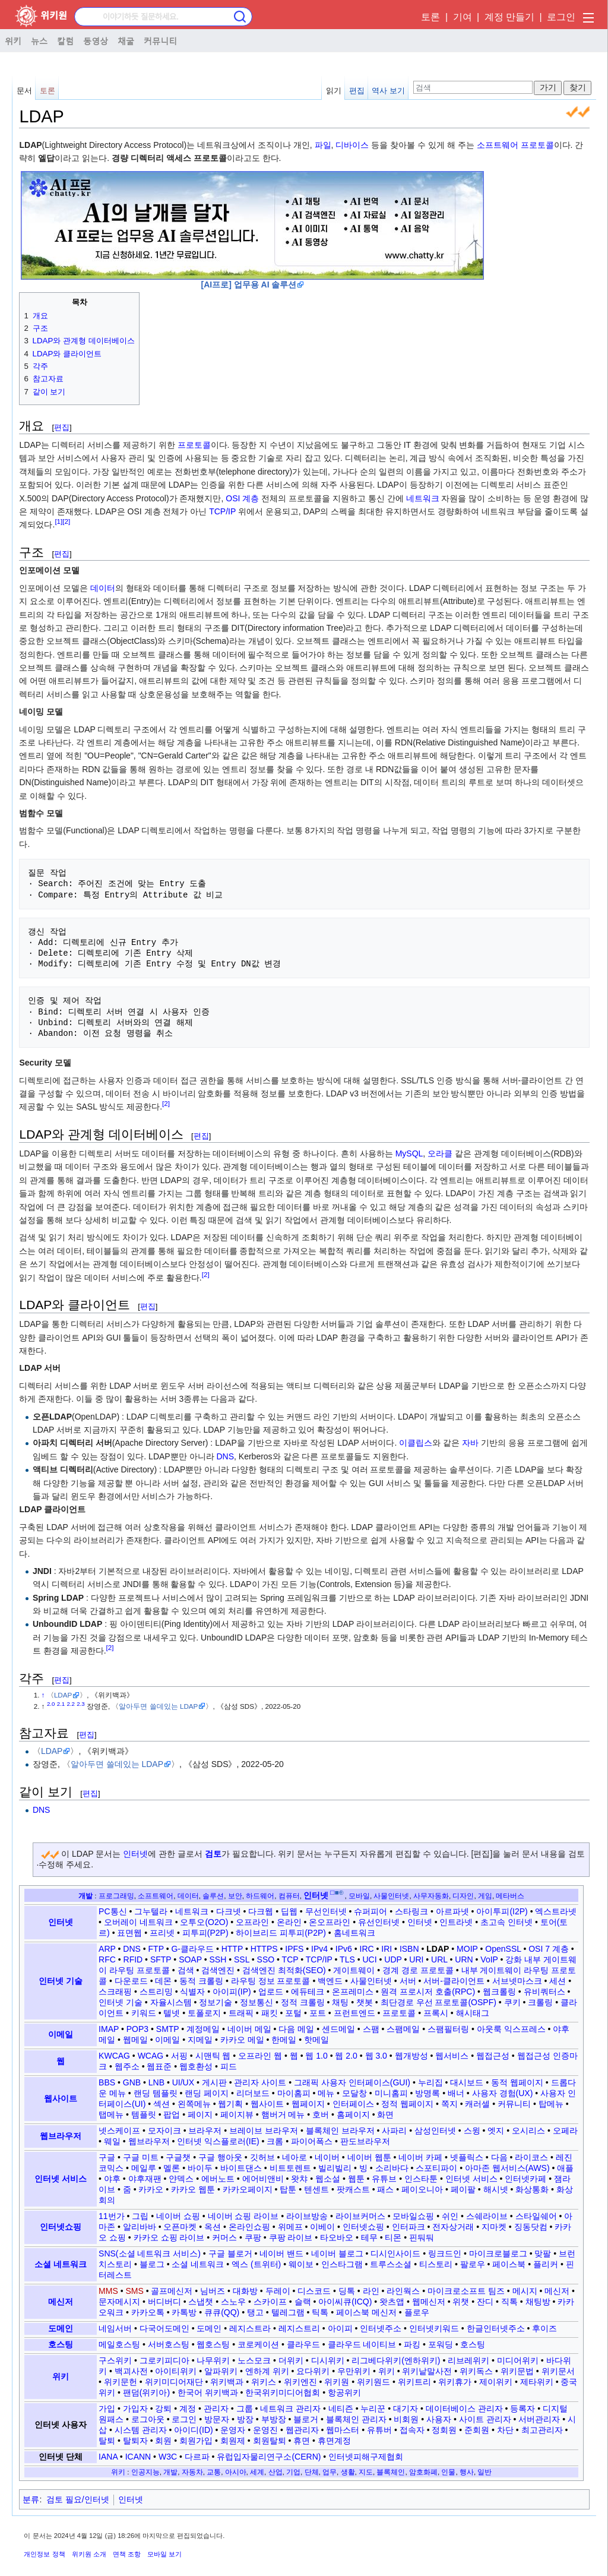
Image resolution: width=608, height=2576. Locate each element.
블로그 (152, 2264)
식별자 (192, 1991)
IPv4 (319, 1949)
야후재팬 (145, 2178)
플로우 (416, 2312)
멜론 (171, 2168)
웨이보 (301, 2264)
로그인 (561, 17)
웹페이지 (308, 2104)
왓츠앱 (391, 2301)
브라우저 (204, 2130)
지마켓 (494, 2227)
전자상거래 (453, 2227)
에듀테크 (307, 1991)
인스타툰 (421, 2178)
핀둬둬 (421, 2237)
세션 (557, 1981)
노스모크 (254, 2360)
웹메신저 (428, 2301)
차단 (505, 2430)
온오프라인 (329, 1922)
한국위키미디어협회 (282, 2392)
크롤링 (540, 2002)
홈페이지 (353, 2114)
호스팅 (60, 2344)
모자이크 (164, 2130)
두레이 (277, 2291)
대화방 (245, 2291)
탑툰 (288, 2189)
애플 (565, 2168)
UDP (392, 1959)
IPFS (294, 1949)
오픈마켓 (180, 2227)
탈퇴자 (135, 2440)
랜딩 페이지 (207, 2093)
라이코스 (531, 2157)
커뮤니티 (160, 40)
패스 (385, 2189)
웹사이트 (60, 2098)
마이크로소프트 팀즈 (466, 2291)
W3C (168, 2456)
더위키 (290, 2360)
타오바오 (336, 2237)
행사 (467, 2472)
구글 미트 (141, 2157)
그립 (140, 2216)
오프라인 (252, 1922)
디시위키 (327, 2360)
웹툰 (356, 2178)
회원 (163, 2440)
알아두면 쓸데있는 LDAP (158, 1706)
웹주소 (127, 2066)
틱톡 (320, 2312)
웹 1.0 (316, 2055)
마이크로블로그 (498, 2253)
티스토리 (435, 2264)
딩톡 (346, 2291)
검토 (213, 1853)
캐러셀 (477, 2104)
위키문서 (558, 2371)
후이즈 (544, 2328)
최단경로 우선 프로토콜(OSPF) (438, 2002)
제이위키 (495, 2382)
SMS (134, 2291)
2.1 (61, 1704)
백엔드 (330, 1981)
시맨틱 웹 (213, 2055)
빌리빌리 (335, 2168)
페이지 (200, 2114)
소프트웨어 (497, 145)
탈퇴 (107, 2440)
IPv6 (343, 1949)
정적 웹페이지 (407, 2104)
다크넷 (228, 1911)
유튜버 (379, 2430)
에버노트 (218, 2178)
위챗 (460, 2301)
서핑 (179, 2055)
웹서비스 (451, 2055)
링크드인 (444, 2253)
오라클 (440, 1153)
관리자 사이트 (260, 2082)
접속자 (412, 2430)
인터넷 (135, 1853)
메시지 (524, 2291)
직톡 (509, 2301)
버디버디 (164, 2301)
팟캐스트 (353, 2189)
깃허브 (262, 2157)
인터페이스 (353, 2104)
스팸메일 (403, 2029)
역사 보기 (388, 90)
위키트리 (414, 2382)
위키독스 (476, 2371)
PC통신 (112, 1911)
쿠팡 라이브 (291, 2237)
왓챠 (299, 2178)
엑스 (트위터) (256, 2264)
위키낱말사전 (427, 2371)
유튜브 (384, 2178)
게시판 (214, 2082)
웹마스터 (342, 2430)
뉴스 (39, 40)
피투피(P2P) (205, 1932)
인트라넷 (456, 1922)
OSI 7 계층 (548, 1949)
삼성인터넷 (435, 2130)
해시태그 (472, 2013)
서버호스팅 (168, 2344)
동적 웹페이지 (517, 2082)
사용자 (438, 2419)
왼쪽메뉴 (194, 2104)
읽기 (333, 90)
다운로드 (131, 1981)
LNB (156, 2082)
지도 (366, 2472)
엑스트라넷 (556, 1911)
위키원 (336, 2382)
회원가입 (196, 2440)
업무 (329, 2472)
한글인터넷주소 (496, 2328)
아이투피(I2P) (501, 1911)
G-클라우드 (192, 1949)
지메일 (200, 2039)
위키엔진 (300, 2382)
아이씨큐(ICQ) (345, 2301)
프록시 (435, 2013)
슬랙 (302, 2301)
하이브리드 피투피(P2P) (281, 1932)
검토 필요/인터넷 (77, 2499)
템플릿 (143, 2114)
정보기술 (215, 2002)
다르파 (197, 2456)
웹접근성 (492, 2055)
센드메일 (338, 2029)
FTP (156, 1949)
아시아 (235, 2472)
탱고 (255, 2312)
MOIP (467, 1949)
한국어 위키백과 (208, 2392)
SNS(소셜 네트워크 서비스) (150, 2253)
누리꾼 (372, 2408)
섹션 (161, 2104)
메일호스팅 (119, 2344)
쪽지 (449, 2104)
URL (439, 1959)
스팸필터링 (448, 2029)
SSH (217, 1959)
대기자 (405, 2408)
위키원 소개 (89, 2554)
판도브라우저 (365, 2141)
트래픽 (241, 2013)
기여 (462, 17)
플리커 (545, 2264)
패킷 (269, 2013)
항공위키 (344, 2392)
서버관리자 (539, 2419)
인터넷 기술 (61, 1981)
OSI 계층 (242, 498)
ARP (107, 1949)
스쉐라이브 (487, 2216)
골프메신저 (171, 2291)
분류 (31, 2499)
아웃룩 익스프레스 (511, 2029)
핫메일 (316, 2039)
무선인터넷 (326, 1911)
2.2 (70, 1704)
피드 (228, 2066)
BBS (107, 2082)
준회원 (476, 2430)
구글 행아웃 (220, 2157)
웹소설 (327, 2178)
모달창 (354, 2093)
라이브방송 (307, 2216)
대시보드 (466, 2082)
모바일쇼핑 (413, 2216)
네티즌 (340, 2408)
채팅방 (537, 2301)
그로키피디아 (164, 2360)
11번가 (112, 2216)
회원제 (232, 2440)
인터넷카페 (525, 2178)
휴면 (301, 2440)
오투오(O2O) (204, 1922)
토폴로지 (204, 2013)
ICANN (138, 2456)
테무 (369, 2237)
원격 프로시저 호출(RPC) (428, 1991)
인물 (448, 2472)
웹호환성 (196, 2066)
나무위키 (213, 2360)
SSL (241, 1959)
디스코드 (314, 2291)
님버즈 (212, 2291)
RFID (133, 1959)
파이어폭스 (311, 2141)
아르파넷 (452, 1911)
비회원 (406, 2419)
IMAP (109, 2029)
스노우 (233, 2301)
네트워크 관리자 (290, 2408)
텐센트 (316, 2189)
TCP (290, 1959)
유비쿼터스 (544, 1991)
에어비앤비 (263, 2178)
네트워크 (422, 498)
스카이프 (270, 2301)
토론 (430, 17)
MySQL (409, 1153)
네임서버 (115, 2328)
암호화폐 (423, 2472)
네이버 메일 (249, 2029)
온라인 (289, 1922)
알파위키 (221, 2371)
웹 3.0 (376, 2055)
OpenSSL (503, 1949)
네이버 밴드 (281, 2253)
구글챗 (178, 2157)
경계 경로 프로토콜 (418, 1970)
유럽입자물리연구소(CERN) (269, 2456)
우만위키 (353, 2371)
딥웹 (289, 1911)
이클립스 (415, 1442)
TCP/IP (222, 511)
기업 (293, 2472)
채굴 (126, 40)
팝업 (171, 2114)
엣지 (495, 2130)
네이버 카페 (420, 2157)
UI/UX (183, 2082)
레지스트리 (299, 2328)
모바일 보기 (164, 2554)
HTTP (232, 1949)
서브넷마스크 (517, 1981)
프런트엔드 (354, 2013)
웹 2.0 (346, 2055)
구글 (107, 2157)
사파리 (394, 2130)
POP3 (137, 2029)
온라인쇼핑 (249, 2227)
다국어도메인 (164, 2328)
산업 (275, 2472)
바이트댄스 (241, 2168)
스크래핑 (115, 1991)
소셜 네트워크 (60, 2264)
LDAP (63, 1695)
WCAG (151, 2055)
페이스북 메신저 (366, 2312)
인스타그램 (342, 2264)
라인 (371, 2291)
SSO (266, 1959)
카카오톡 (147, 2312)
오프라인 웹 (260, 2055)
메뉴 (326, 2093)
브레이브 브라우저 (263, 2130)
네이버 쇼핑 (178, 2216)
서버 (408, 1981)
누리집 (430, 2082)
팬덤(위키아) (146, 2392)
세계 (257, 2472)
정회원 (444, 2430)
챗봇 (364, 2002)
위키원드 (373, 2382)
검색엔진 (218, 1970)
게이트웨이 (354, 1970)
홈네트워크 (354, 1932)
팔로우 (472, 2264)
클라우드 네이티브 (362, 2344)
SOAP (190, 1959)
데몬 (163, 1981)
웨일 (112, 2141)
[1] (58, 522)
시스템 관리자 (141, 2430)
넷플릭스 (466, 2157)
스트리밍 (156, 1991)
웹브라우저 (60, 2136)
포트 (317, 2013)
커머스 (224, 2237)
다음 (499, 2157)
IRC (367, 1949)
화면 (385, 2114)
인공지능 (145, 2472)
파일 (323, 145)
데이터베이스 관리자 (464, 2408)
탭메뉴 (111, 2114)
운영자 (232, 2430)
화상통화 (532, 2189)
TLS (347, 1959)
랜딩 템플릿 (156, 2093)
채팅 (340, 2002)
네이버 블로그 (337, 2253)
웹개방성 (411, 2055)
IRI (386, 1949)
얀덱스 (181, 2178)
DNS (225, 1456)
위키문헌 (120, 2382)
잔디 (485, 2301)
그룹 (244, 2408)
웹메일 (135, 2039)
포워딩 (440, 2344)
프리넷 (162, 1932)
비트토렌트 (290, 2168)
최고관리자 (542, 2430)
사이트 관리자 (485, 2419)
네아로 (294, 2157)
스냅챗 (200, 2301)
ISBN (409, 1949)
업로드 (270, 1991)
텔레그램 (288, 2312)
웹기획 (230, 2104)
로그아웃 (147, 2419)
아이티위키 (176, 2371)
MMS (108, 2291)
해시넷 (495, 2189)
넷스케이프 (119, 2130)
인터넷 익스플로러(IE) (218, 2141)
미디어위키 (518, 2360)
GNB (132, 2082)
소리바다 (391, 2168)
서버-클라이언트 (453, 1981)
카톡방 (184, 2312)
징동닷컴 (530, 2227)
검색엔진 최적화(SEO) (284, 1970)
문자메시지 (119, 2301)
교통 (214, 2472)
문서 (24, 90)
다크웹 (260, 1911)
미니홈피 (391, 2093)
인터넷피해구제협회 (365, 2456)
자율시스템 (171, 2002)
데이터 (102, 588)
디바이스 (352, 145)
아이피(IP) (232, 1991)
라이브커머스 (360, 2216)
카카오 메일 (242, 2039)
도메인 (60, 2328)
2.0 (51, 1704)
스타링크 (411, 1911)
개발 (85, 1895)
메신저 (60, 2301)
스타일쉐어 (536, 2216)
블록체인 (390, 2472)
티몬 (393, 2237)
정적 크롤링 (303, 2002)
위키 (13, 40)
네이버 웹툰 (369, 2157)
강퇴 (163, 2408)
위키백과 (226, 2382)
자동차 (192, 2472)
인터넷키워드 (434, 2328)
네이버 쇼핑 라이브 (243, 2216)
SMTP (167, 2029)
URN (464, 1959)
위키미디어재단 (174, 2382)
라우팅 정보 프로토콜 (271, 1981)
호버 (320, 2114)
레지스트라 (250, 2328)
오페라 (565, 2130)
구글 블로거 (230, 2253)
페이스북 (508, 2264)
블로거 (305, 2419)
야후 (112, 2178)
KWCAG (114, 2055)
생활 (348, 2472)
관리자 (216, 2408)
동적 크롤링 (201, 1981)
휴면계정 (334, 2440)
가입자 (135, 2408)
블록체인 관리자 (356, 2419)
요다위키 (313, 2371)
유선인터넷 (379, 1922)
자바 (470, 1442)
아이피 (340, 2328)
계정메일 (203, 2029)
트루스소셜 (390, 2264)
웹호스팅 (213, 2344)
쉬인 (450, 2216)
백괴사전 (131, 2371)
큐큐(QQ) (221, 2312)
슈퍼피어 (370, 1911)
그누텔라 (150, 1911)
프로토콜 (537, 145)
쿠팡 (253, 2237)
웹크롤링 (499, 1991)
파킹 (412, 2344)
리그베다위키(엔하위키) (396, 2360)
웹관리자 (302, 2430)
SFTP (161, 1959)
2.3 (81, 1704)
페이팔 (463, 2189)
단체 (312, 2472)
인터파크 (408, 2227)
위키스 (263, 2382)
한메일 (283, 2039)
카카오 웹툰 (193, 2189)
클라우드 (303, 2344)
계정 (187, 2408)
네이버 (327, 2157)
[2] (66, 522)
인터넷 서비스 (60, 2178)
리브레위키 (468, 2360)
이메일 (60, 2034)
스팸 (371, 2029)
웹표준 (159, 2066)
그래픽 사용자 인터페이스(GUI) (352, 2082)
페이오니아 (422, 2189)
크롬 (275, 2141)
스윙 (472, 2130)
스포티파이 (436, 2168)
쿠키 (512, 2002)
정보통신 (256, 2002)
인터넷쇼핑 (60, 2227)
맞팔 (542, 2253)
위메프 (290, 2227)
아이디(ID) (193, 2430)
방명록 (427, 2093)
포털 (293, 2013)
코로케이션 (258, 2344)
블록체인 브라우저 (340, 2130)
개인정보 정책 (44, 2554)
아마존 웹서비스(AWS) (507, 2168)
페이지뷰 (237, 2114)
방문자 (216, 2419)
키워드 (143, 2013)
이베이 (322, 2227)
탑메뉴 (551, 2104)
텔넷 (171, 2013)
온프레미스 (352, 1991)
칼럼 (65, 40)
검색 (186, 1970)
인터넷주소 (380, 2328)
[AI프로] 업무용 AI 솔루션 (248, 284)
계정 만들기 (509, 17)
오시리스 (528, 2130)
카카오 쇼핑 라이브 (169, 2237)
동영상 (95, 40)
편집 (357, 90)
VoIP (489, 1959)
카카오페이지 (248, 2189)
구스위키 (115, 2360)
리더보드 (253, 2093)
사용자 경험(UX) (502, 2093)
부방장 (273, 2419)
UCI (369, 1959)
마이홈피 (294, 2093)
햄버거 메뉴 (283, 2114)
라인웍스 (403, 2291)
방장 (245, 2419)
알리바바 (139, 2227)
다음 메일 (296, 2029)
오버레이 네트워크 (138, 1922)
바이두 (200, 2168)
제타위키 (536, 2382)
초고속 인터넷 (506, 1922)
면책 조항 (127, 2554)
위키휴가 (454, 2382)
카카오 (150, 2189)
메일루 (143, 2168)
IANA (108, 2456)
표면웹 (129, 1932)
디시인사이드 (395, 2253)
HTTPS (264, 1949)
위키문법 (517, 2371)
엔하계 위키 (267, 2371)
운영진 (265, 2430)
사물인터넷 (371, 1981)
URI (416, 1959)
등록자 (522, 2408)
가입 (107, 2408)
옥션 (212, 2227)
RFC (107, 1959)
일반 (484, 2472)
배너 (456, 2093)
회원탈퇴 (269, 2440)
